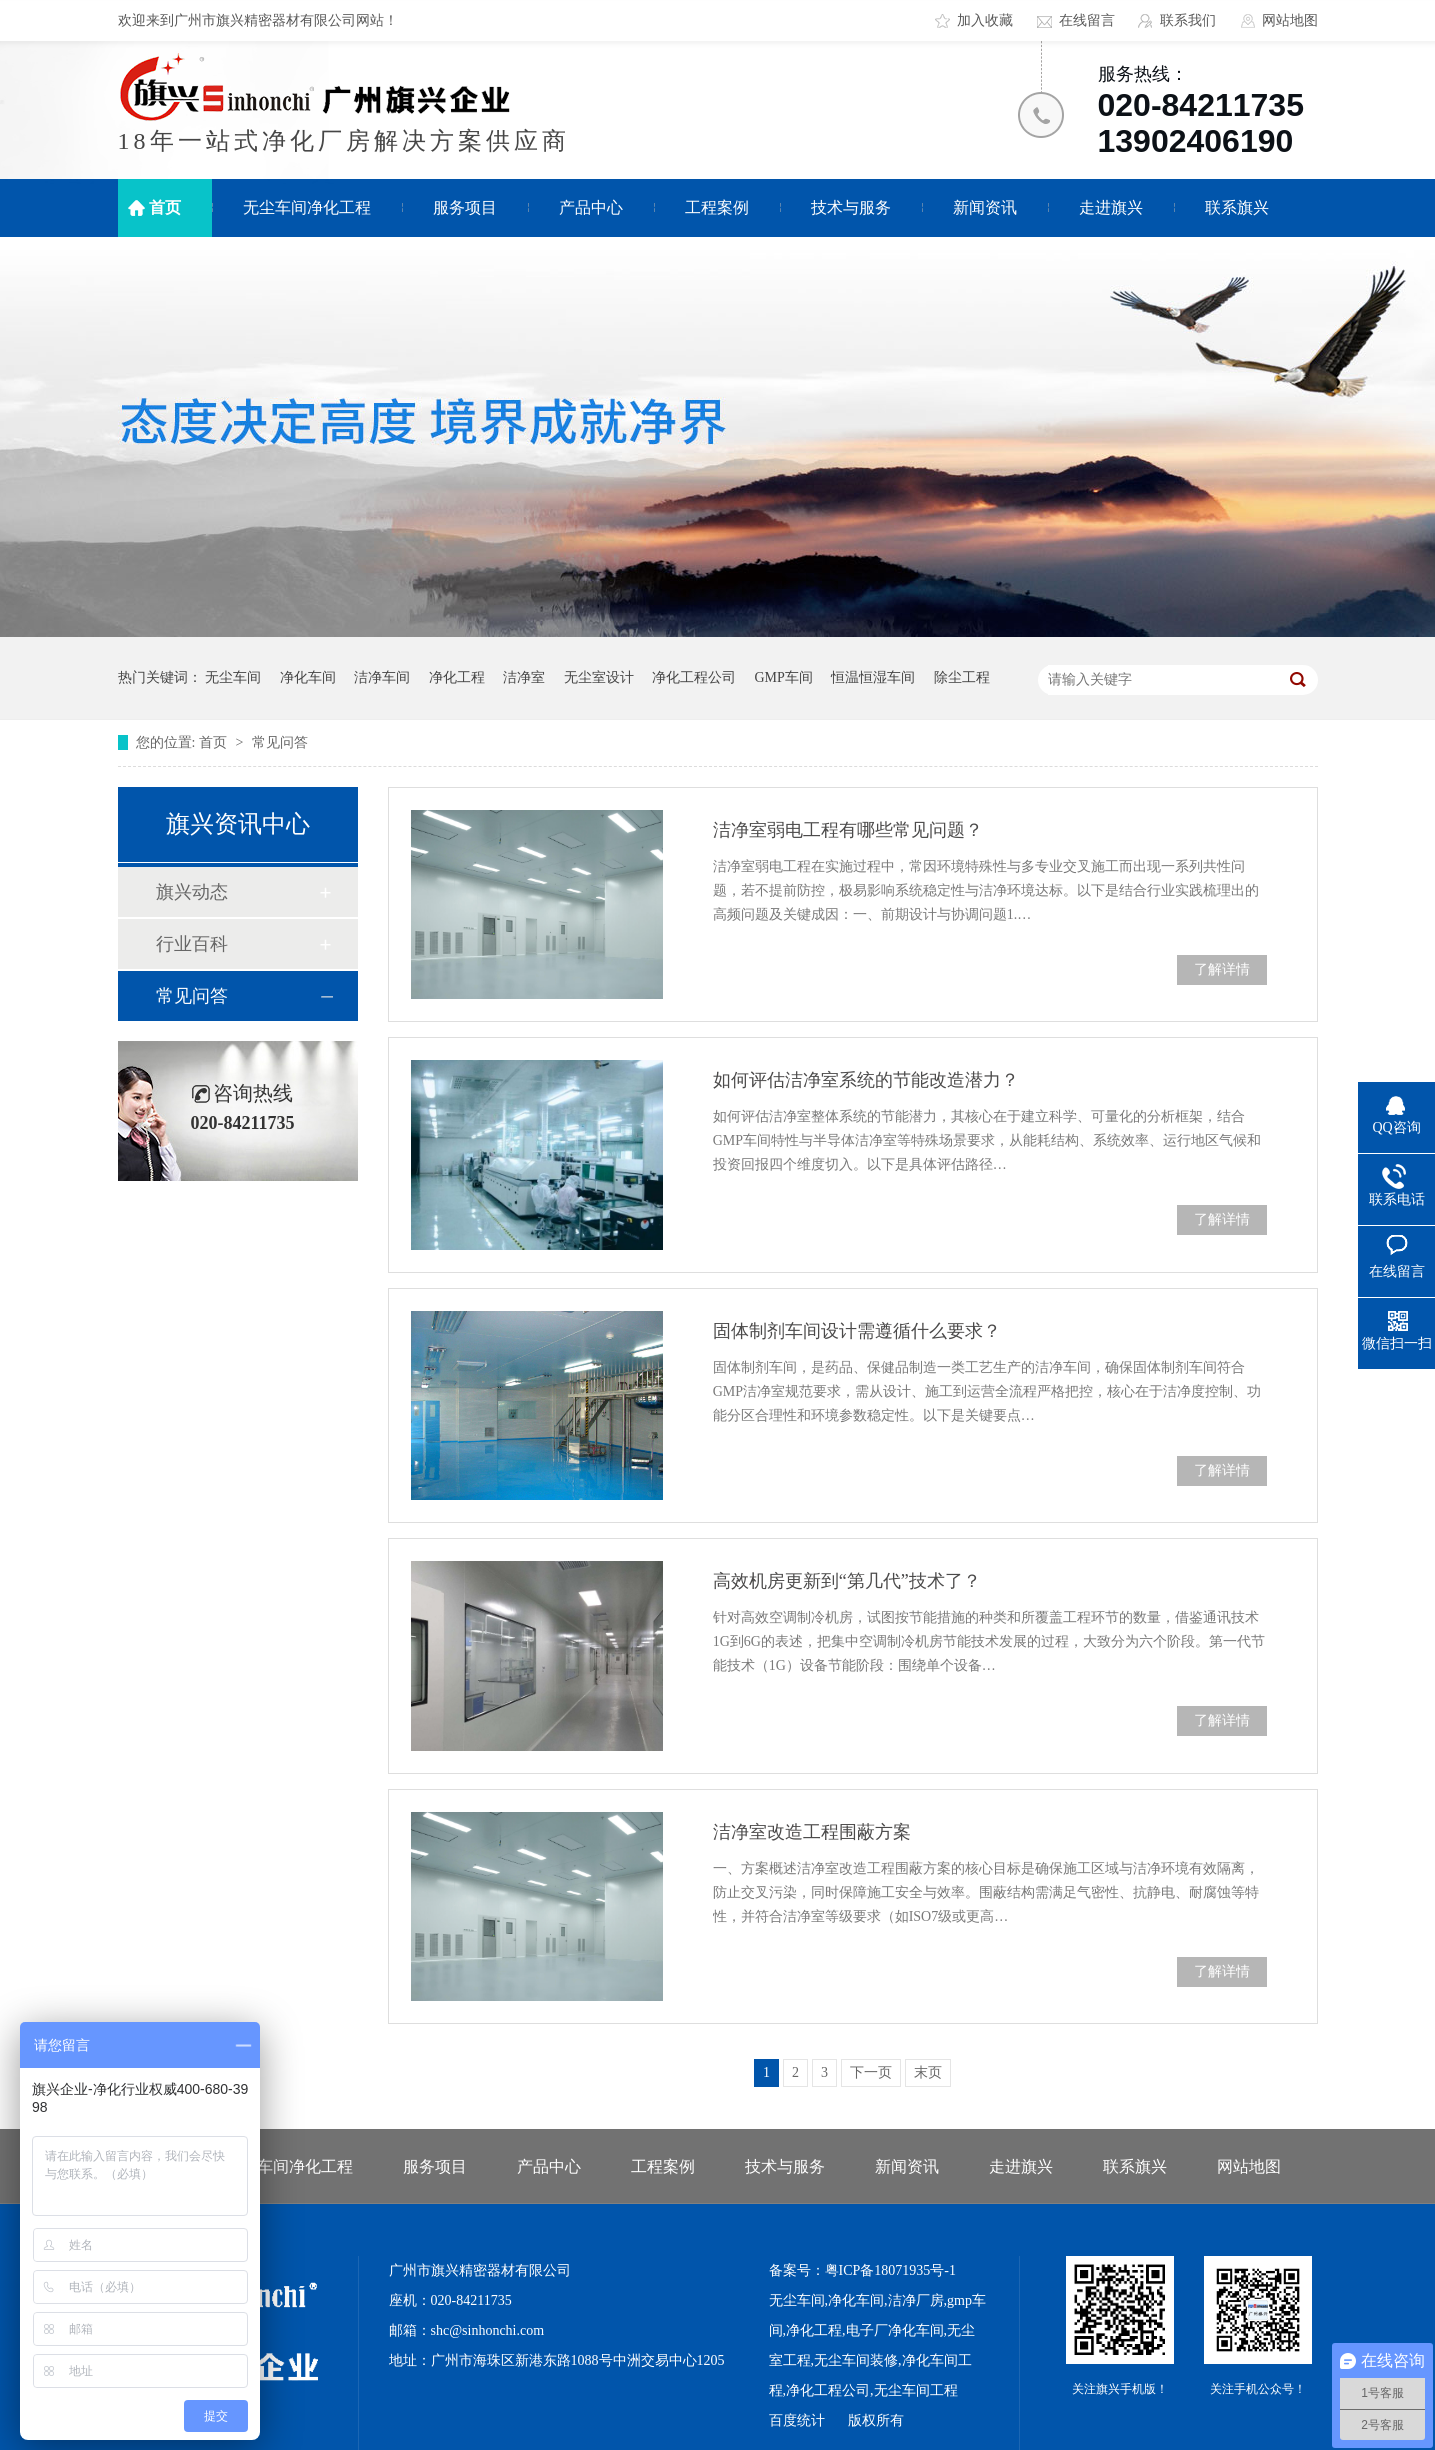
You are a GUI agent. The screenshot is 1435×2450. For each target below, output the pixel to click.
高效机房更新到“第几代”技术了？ (847, 1581)
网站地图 (1290, 20)
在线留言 (1087, 20)
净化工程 (457, 677)
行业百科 (192, 944)
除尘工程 (962, 677)
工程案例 (717, 207)
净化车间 (308, 677)
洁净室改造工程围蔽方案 (812, 1832)
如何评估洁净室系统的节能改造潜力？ (866, 1080)
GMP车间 (784, 677)
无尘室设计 (599, 677)
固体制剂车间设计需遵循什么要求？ (857, 1331)
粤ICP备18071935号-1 (890, 2270)
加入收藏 (985, 20)
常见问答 (280, 742)
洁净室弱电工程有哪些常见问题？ (848, 830)
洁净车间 (382, 677)
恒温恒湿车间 (873, 677)
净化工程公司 (694, 677)
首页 (165, 207)
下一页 (871, 2072)
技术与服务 (851, 207)
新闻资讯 (985, 207)
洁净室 (524, 677)
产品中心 (591, 207)
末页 (928, 2072)
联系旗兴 (1237, 207)
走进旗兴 (1111, 207)
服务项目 (465, 207)
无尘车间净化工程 (307, 207)
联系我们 (1188, 20)
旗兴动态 (192, 892)
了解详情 (1222, 969)
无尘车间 (233, 677)
